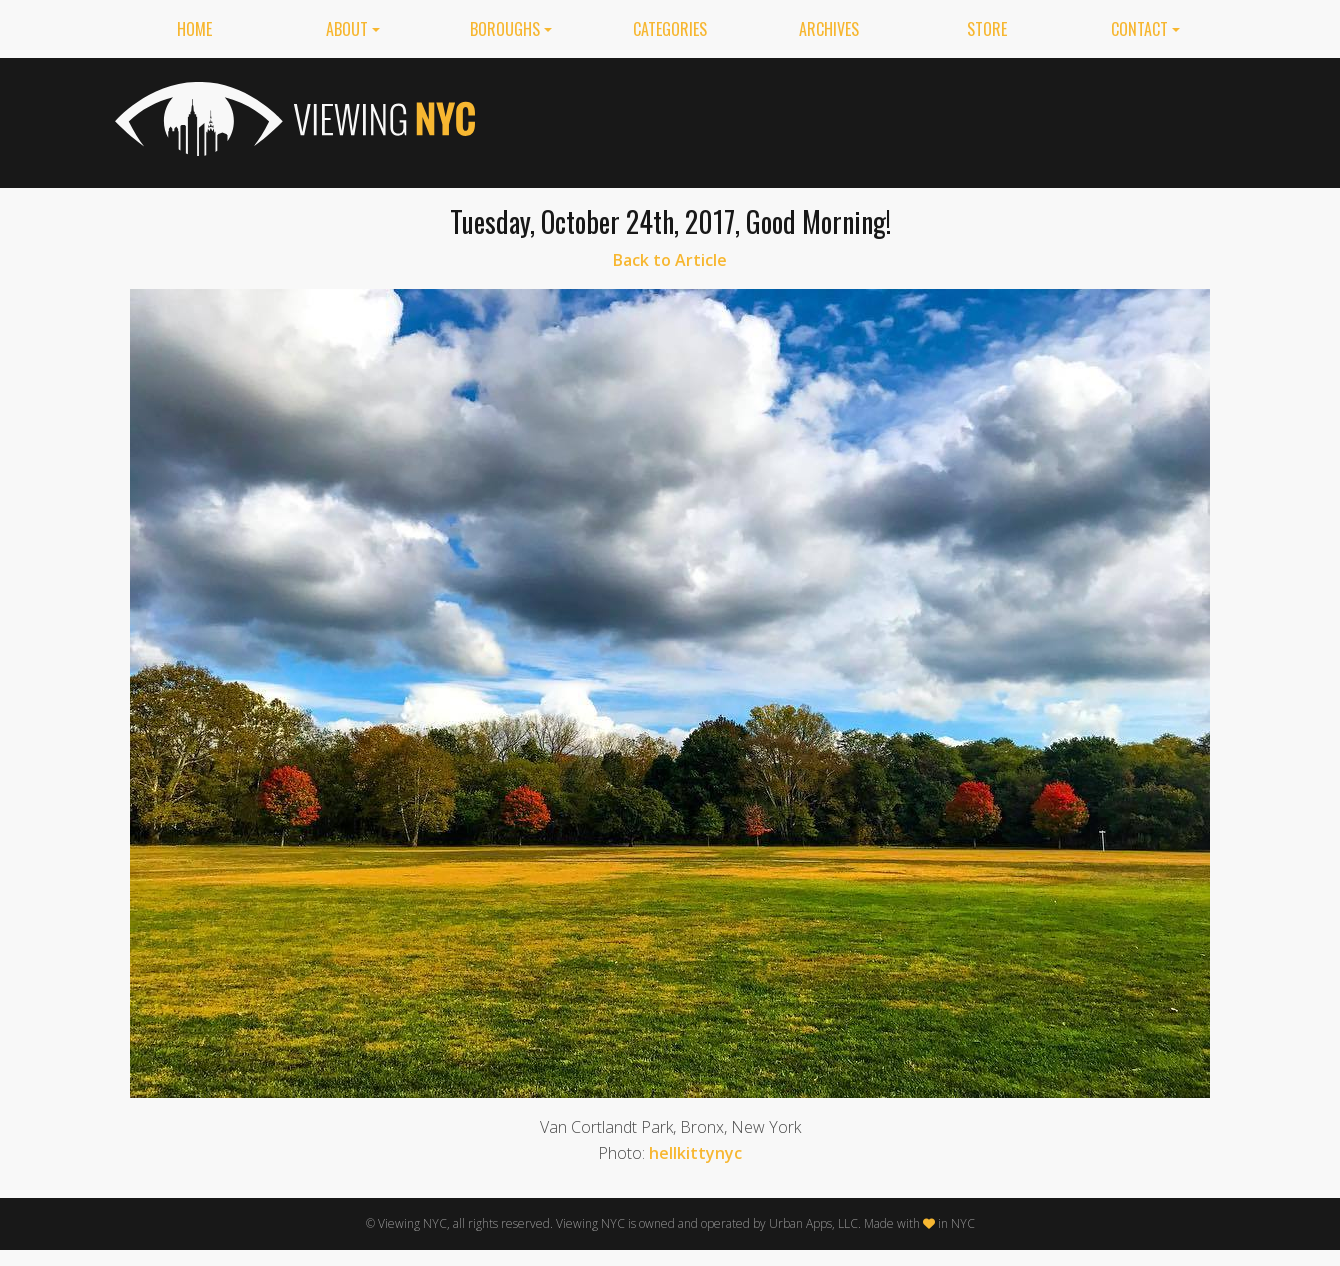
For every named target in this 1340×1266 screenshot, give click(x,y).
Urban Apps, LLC (813, 1223)
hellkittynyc (695, 1153)
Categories (670, 29)
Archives (829, 29)
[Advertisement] (861, 119)
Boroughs (505, 29)
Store (987, 29)
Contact (1139, 29)
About (347, 29)
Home (194, 29)
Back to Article (670, 260)
